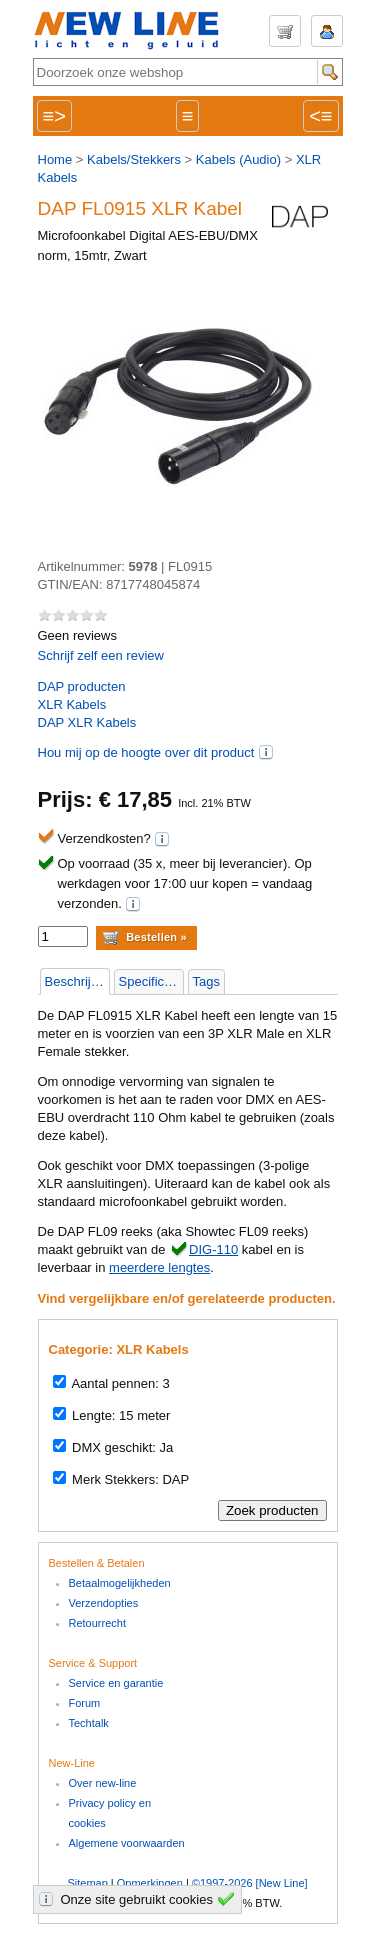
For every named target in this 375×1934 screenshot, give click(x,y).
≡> (54, 116)
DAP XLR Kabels (87, 722)
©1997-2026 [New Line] (250, 1883)
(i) (266, 752)
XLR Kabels (72, 704)
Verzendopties (104, 1603)
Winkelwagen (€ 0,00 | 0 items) (285, 31)
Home (55, 159)
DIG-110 (213, 1249)
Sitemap (87, 1883)
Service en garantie (116, 1683)
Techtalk (89, 1723)
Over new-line (103, 1783)
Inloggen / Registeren (327, 31)
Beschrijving (77, 981)
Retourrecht (97, 1623)
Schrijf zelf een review (101, 655)
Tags (206, 981)
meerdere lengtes (159, 1267)
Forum (85, 1703)
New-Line (133, 31)
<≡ (320, 116)
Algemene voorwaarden (127, 1843)
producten (82, 686)
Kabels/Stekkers (134, 159)
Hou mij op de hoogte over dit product (146, 752)
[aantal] (63, 936)
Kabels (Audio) (238, 159)
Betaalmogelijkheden (120, 1583)
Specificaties (151, 981)
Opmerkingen (150, 1883)
